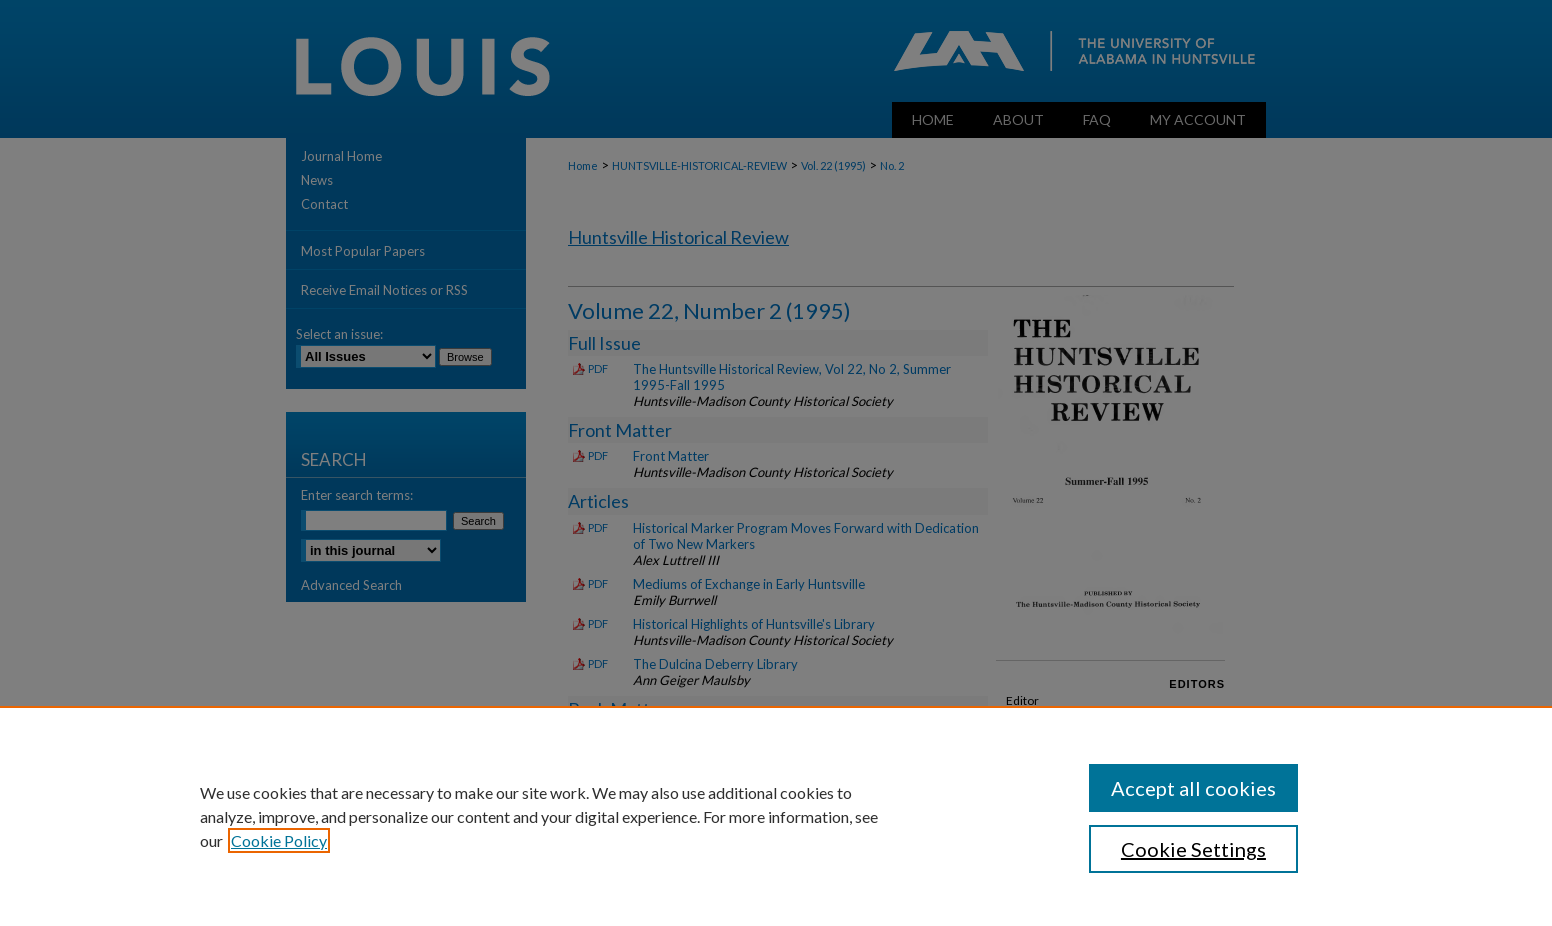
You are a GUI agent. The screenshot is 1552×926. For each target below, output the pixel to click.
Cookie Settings (1193, 849)
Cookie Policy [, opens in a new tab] (279, 840)
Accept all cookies (1193, 788)
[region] (776, 816)
